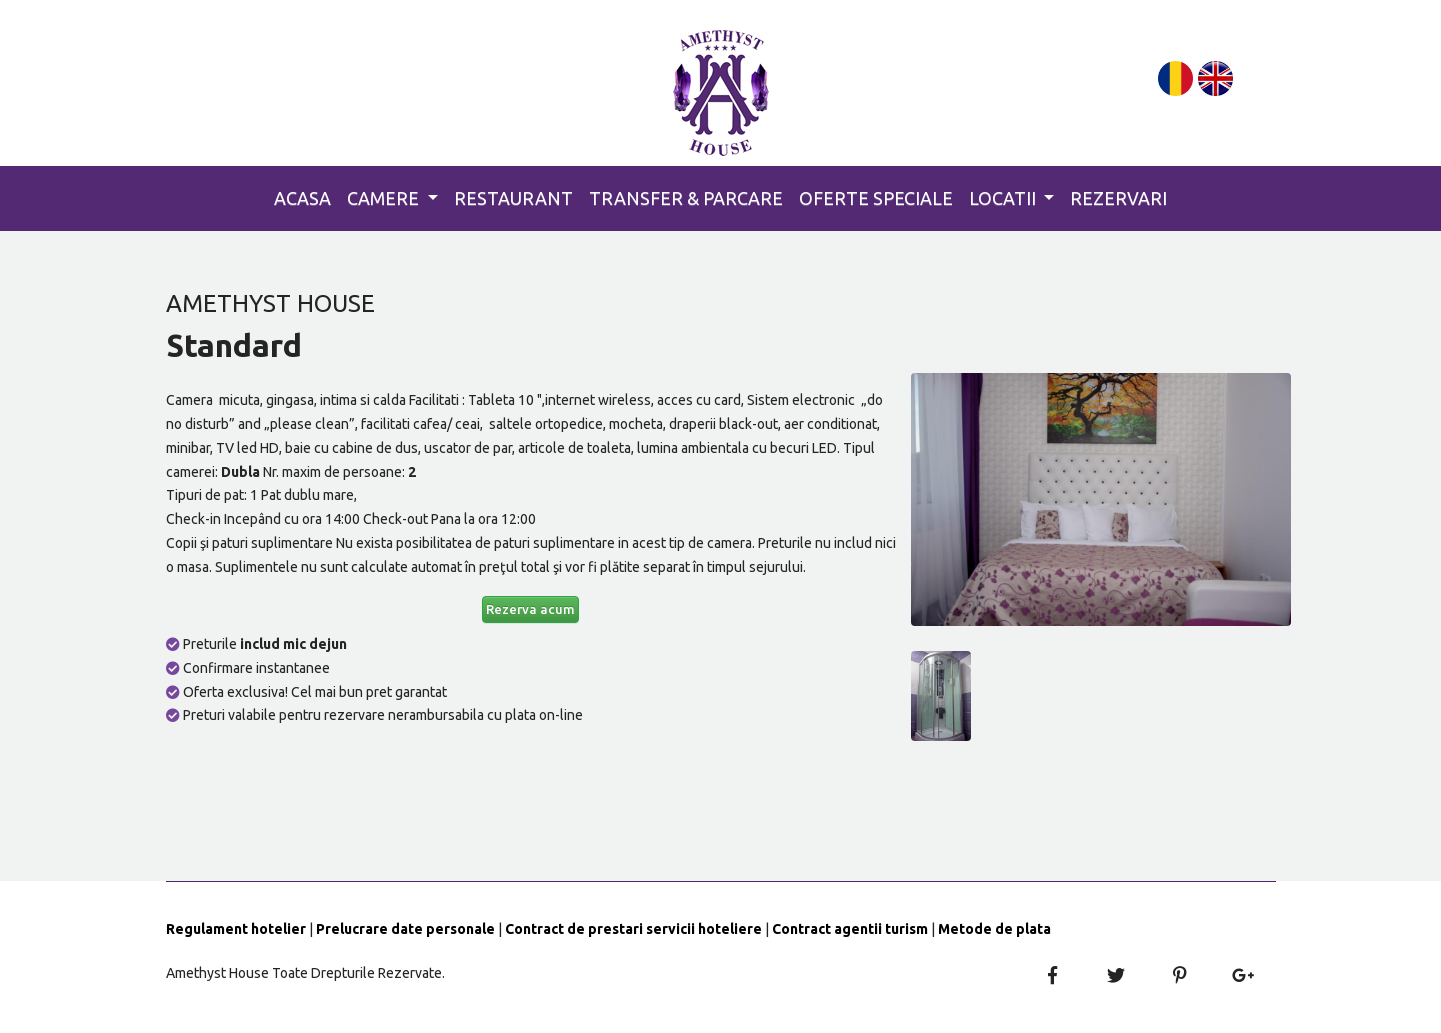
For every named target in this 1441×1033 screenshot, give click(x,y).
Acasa (302, 198)
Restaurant (513, 198)
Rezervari (1118, 198)
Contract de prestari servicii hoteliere (633, 929)
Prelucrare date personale (405, 929)
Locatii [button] (1004, 198)
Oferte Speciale (876, 198)
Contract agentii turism (850, 929)
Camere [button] (385, 198)
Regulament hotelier (236, 929)
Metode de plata (994, 929)
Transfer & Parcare (686, 198)
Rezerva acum (530, 609)
